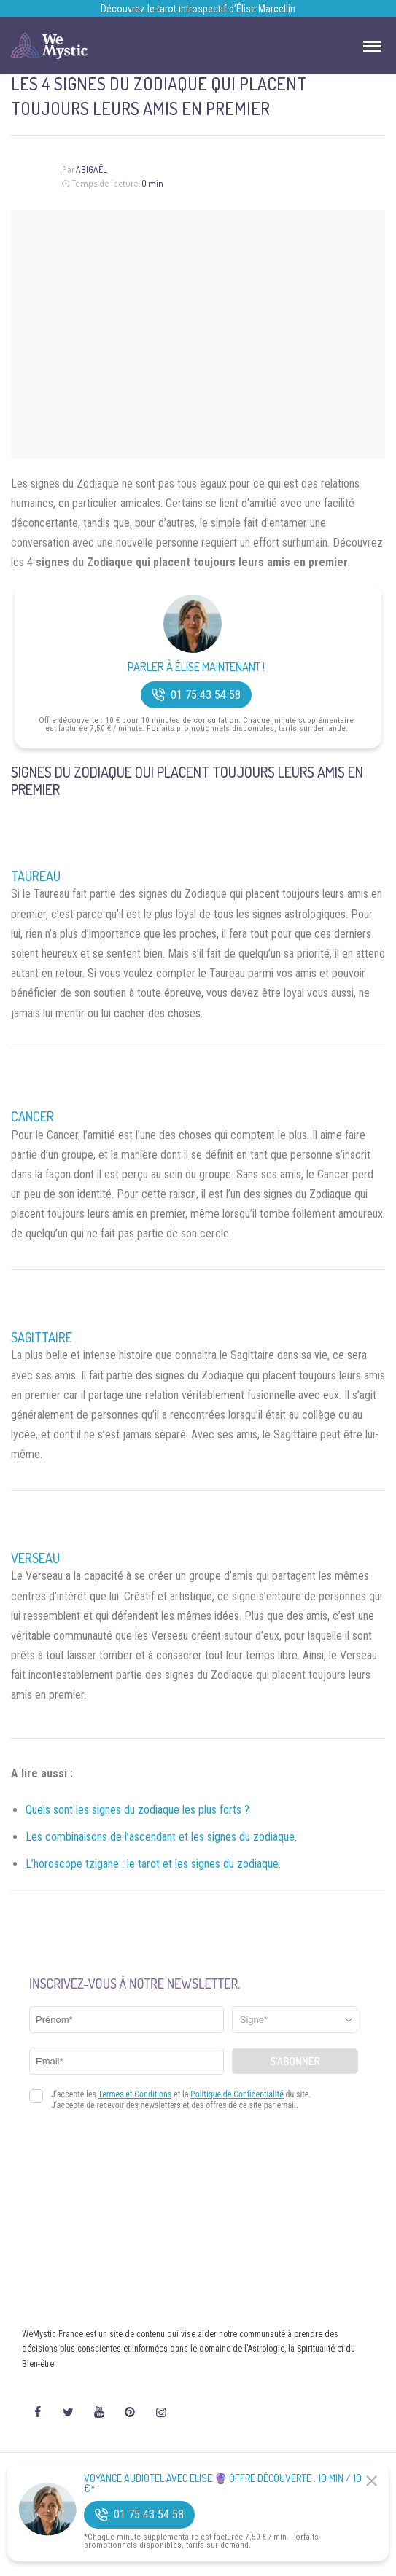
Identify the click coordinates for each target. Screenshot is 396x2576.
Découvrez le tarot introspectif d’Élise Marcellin (198, 9)
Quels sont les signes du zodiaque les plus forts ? (137, 1810)
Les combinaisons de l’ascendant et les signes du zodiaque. (161, 1837)
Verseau (35, 1558)
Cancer (32, 1116)
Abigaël (91, 169)
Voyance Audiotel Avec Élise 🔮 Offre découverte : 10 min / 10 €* (223, 2483)
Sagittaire (41, 1337)
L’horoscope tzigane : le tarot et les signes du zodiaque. (153, 1864)
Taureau (36, 876)
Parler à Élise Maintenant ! (196, 667)
